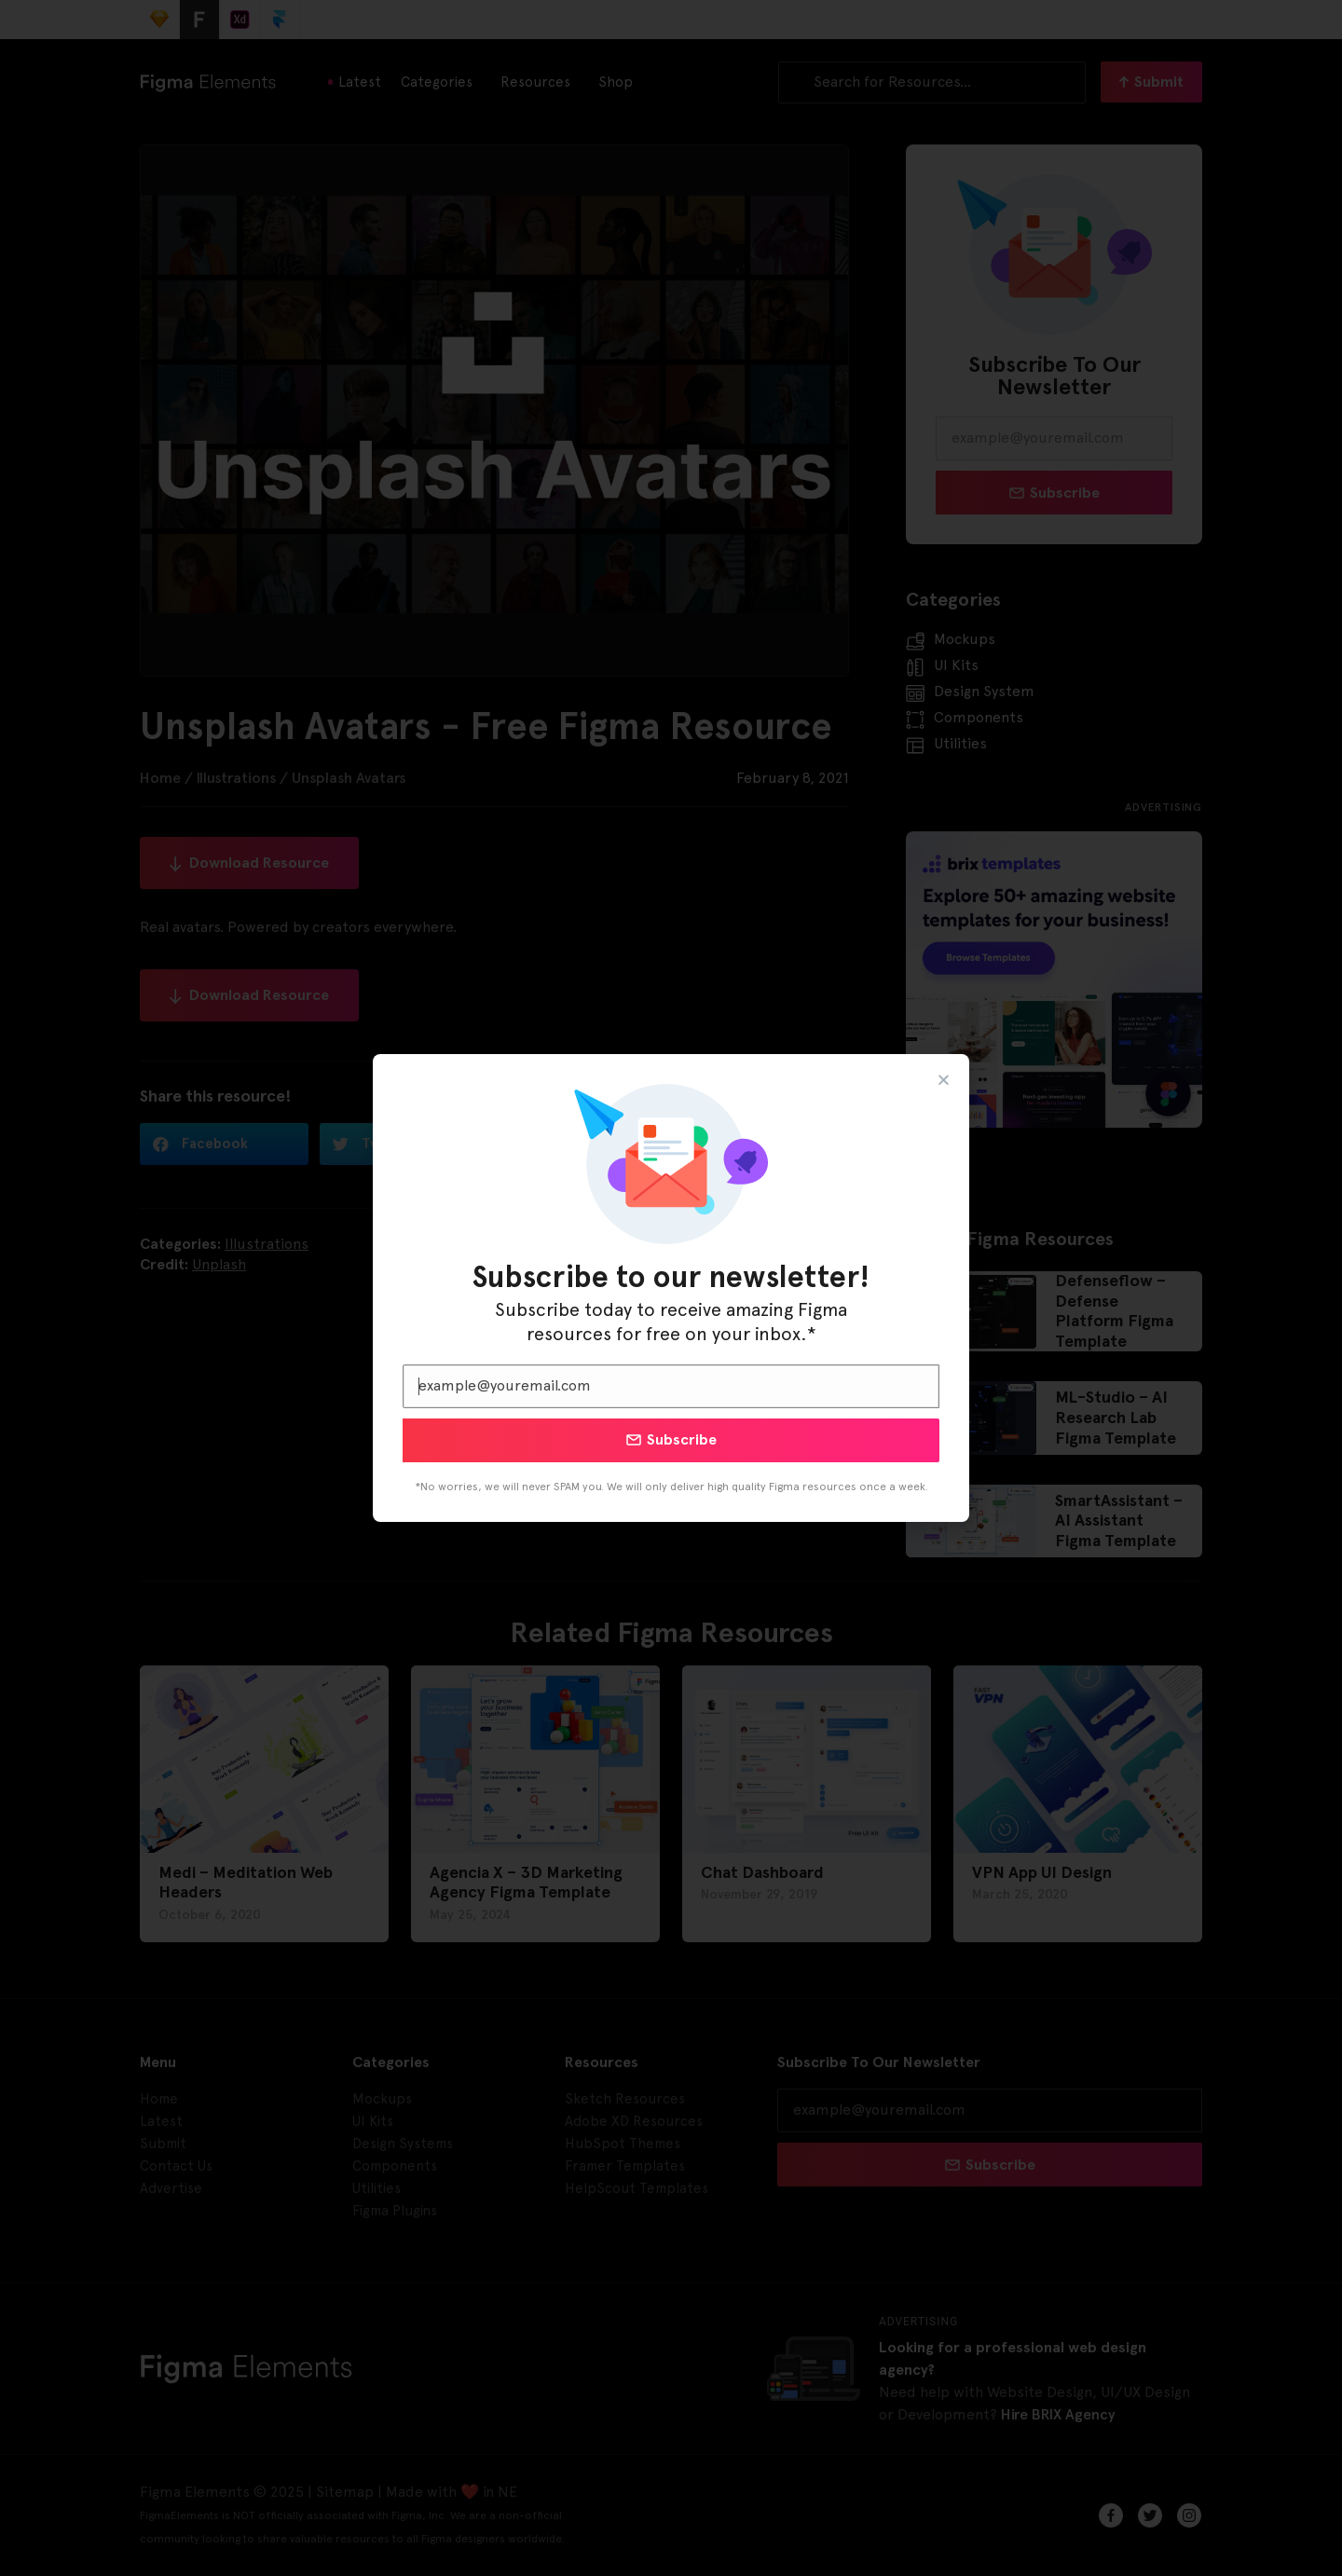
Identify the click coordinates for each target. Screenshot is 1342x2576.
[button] (944, 1080)
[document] (671, 1288)
